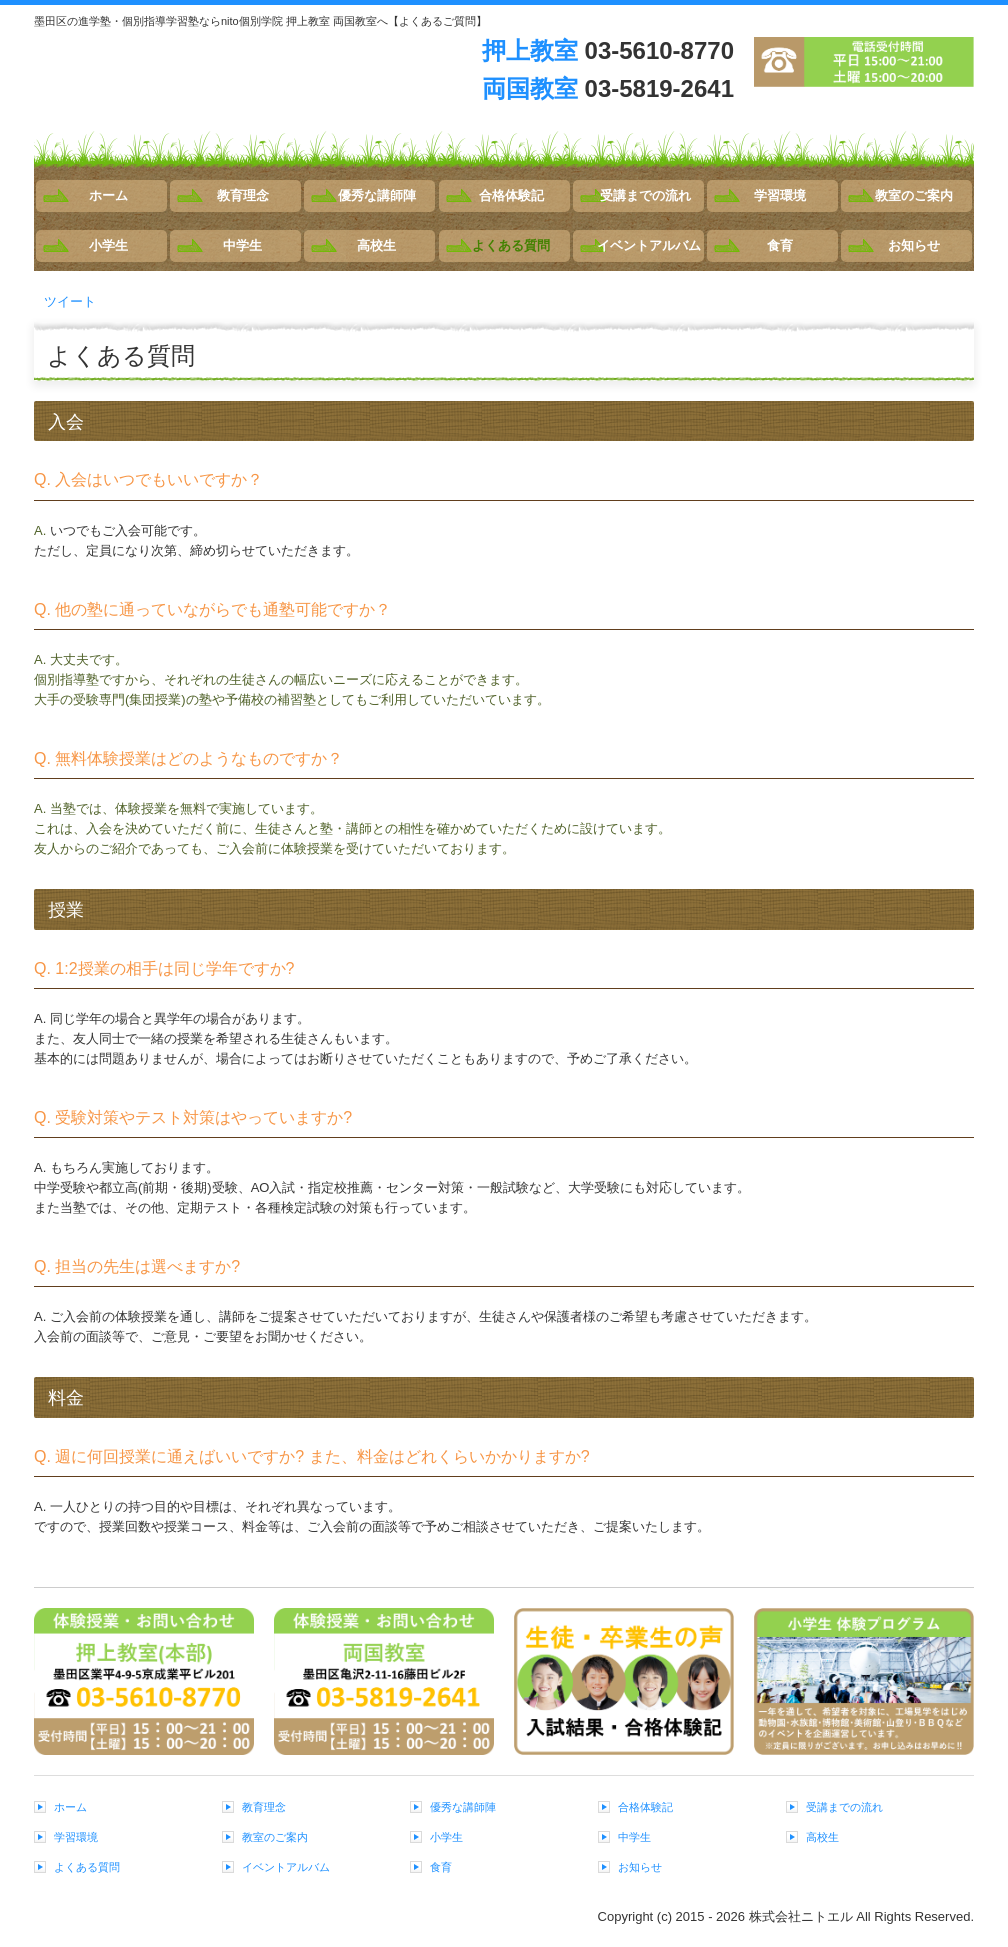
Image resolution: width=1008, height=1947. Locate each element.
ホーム (108, 195)
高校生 (376, 245)
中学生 (242, 245)
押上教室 (530, 50)
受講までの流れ (645, 195)
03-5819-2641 (659, 88)
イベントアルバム (649, 245)
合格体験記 (511, 195)
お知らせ (914, 245)
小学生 (108, 245)
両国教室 (530, 88)
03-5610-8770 (659, 50)
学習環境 (780, 195)
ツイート (70, 301)
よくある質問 (511, 245)
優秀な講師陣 (377, 195)
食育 (780, 245)
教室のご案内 (914, 195)
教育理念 (243, 195)
